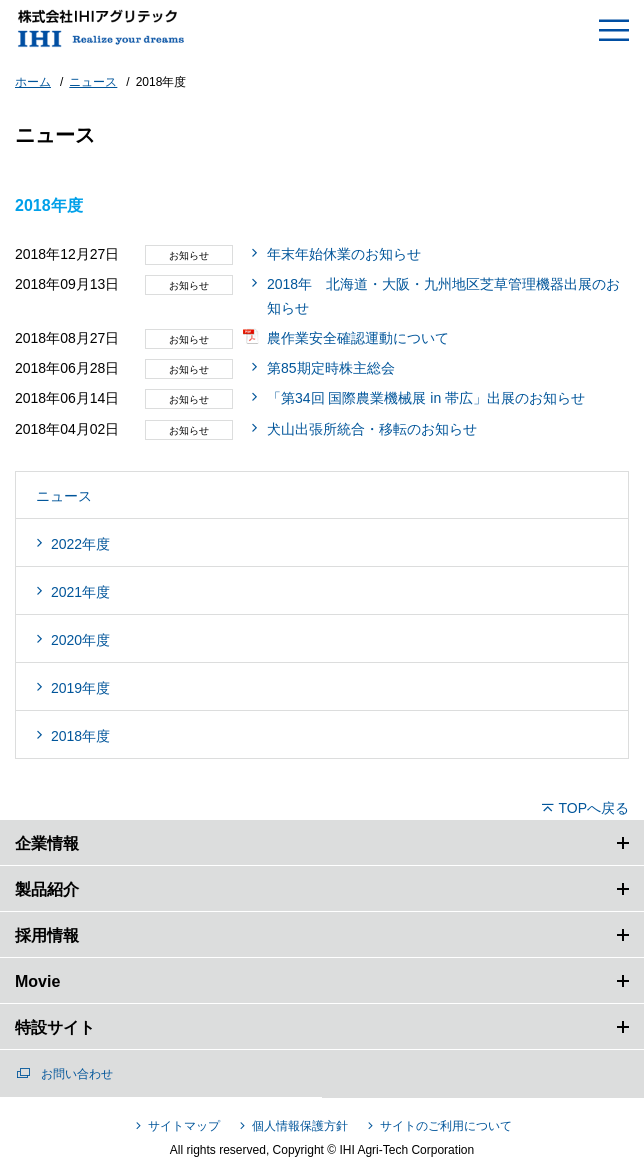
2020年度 (80, 640)
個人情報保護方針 (300, 1126)
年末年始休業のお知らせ (344, 254)
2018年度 (80, 736)
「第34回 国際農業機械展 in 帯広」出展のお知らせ (426, 398)
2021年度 (80, 592)
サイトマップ (184, 1126)
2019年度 (80, 688)
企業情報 (47, 843)
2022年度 (80, 544)
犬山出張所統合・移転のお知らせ (372, 429)
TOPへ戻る (593, 808)
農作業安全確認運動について (358, 338)
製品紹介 (47, 889)
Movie (37, 981)
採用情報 (47, 935)
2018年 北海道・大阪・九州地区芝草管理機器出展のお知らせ (443, 296)
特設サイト (55, 1027)
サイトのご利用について (446, 1126)
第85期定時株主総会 (331, 368)
